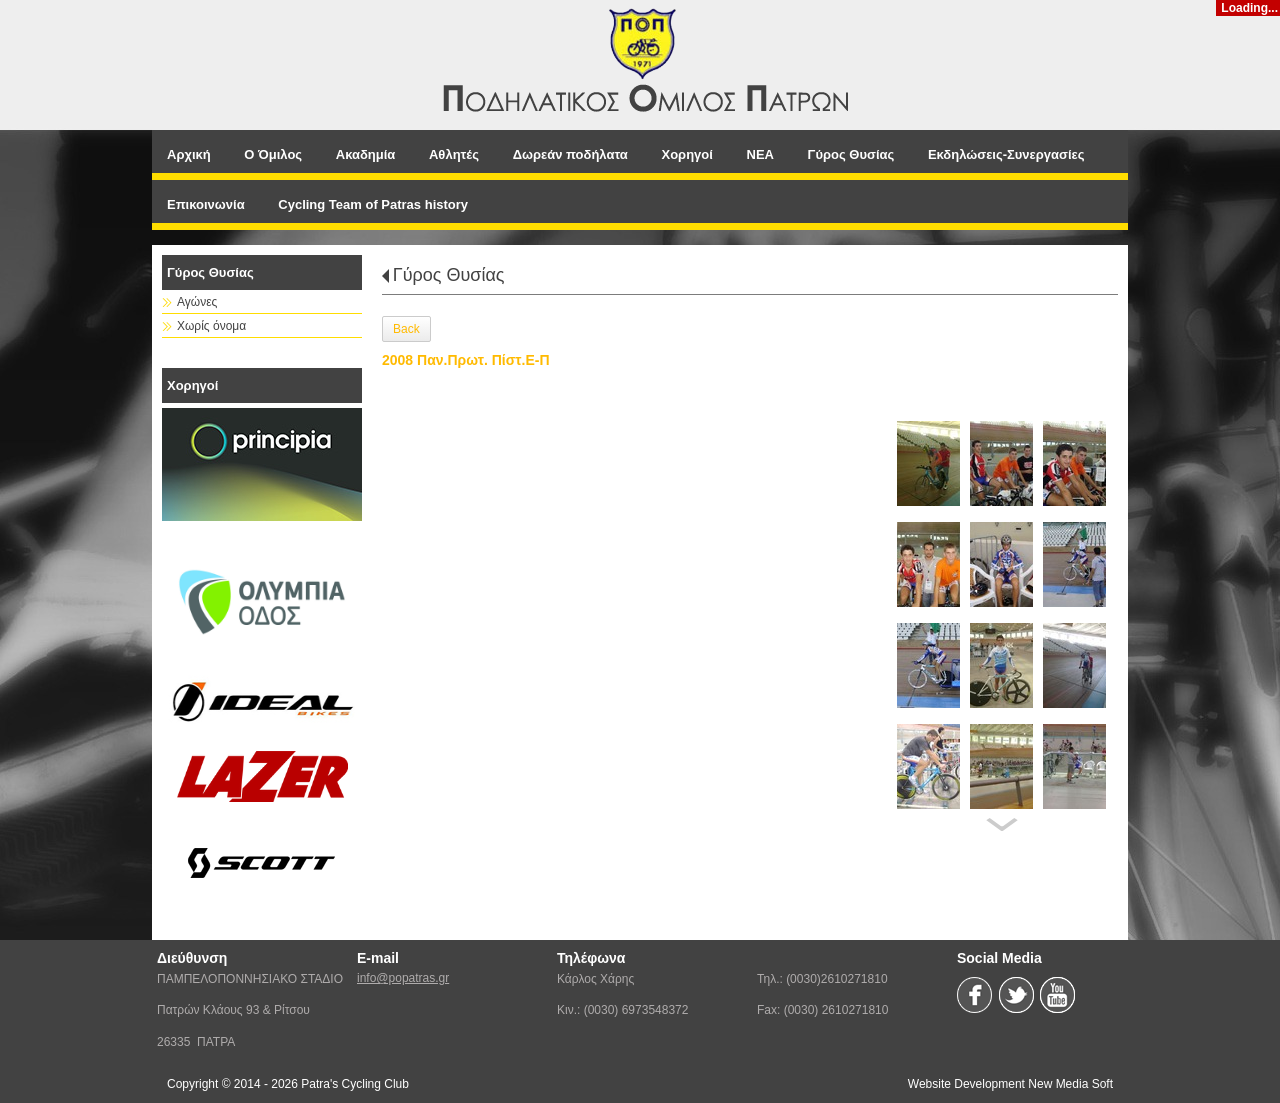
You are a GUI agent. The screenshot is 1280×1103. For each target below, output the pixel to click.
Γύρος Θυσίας (449, 275)
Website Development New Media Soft (1010, 1084)
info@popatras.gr (403, 978)
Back (406, 329)
